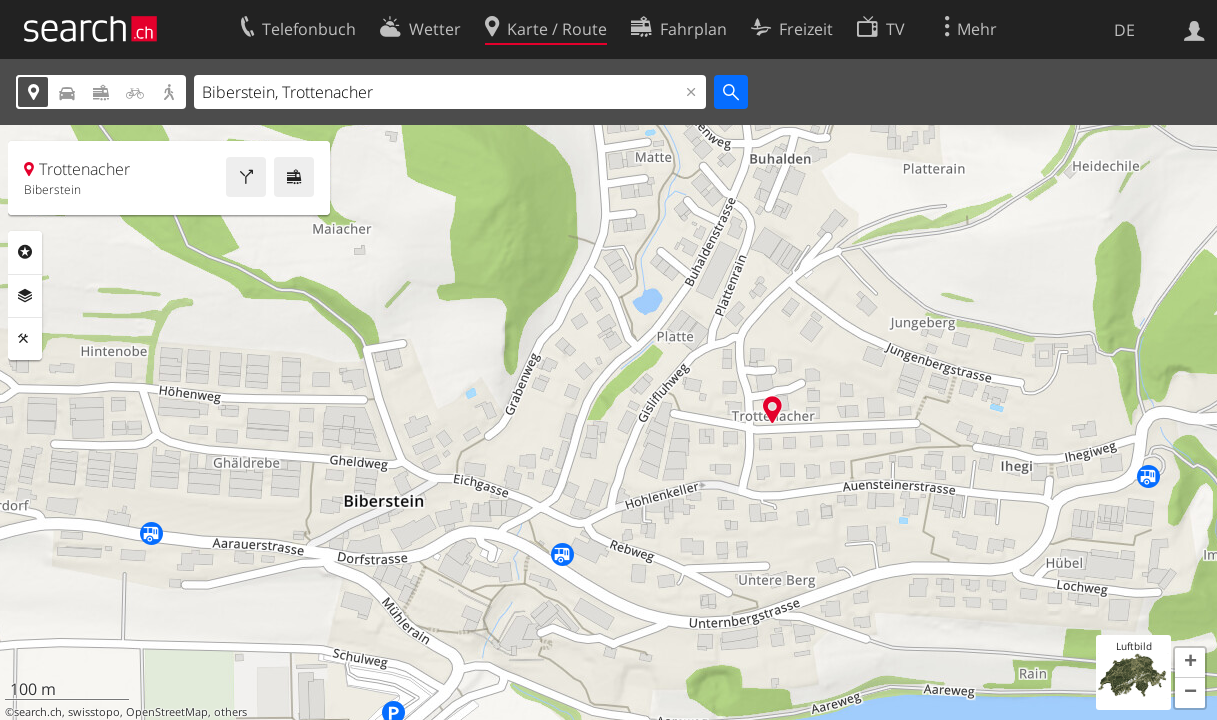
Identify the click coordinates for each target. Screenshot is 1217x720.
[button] (1190, 663)
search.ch (38, 712)
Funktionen (25, 339)
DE (1124, 30)
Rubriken (25, 252)
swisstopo (94, 712)
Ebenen (25, 296)
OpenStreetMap (167, 712)
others (230, 712)
